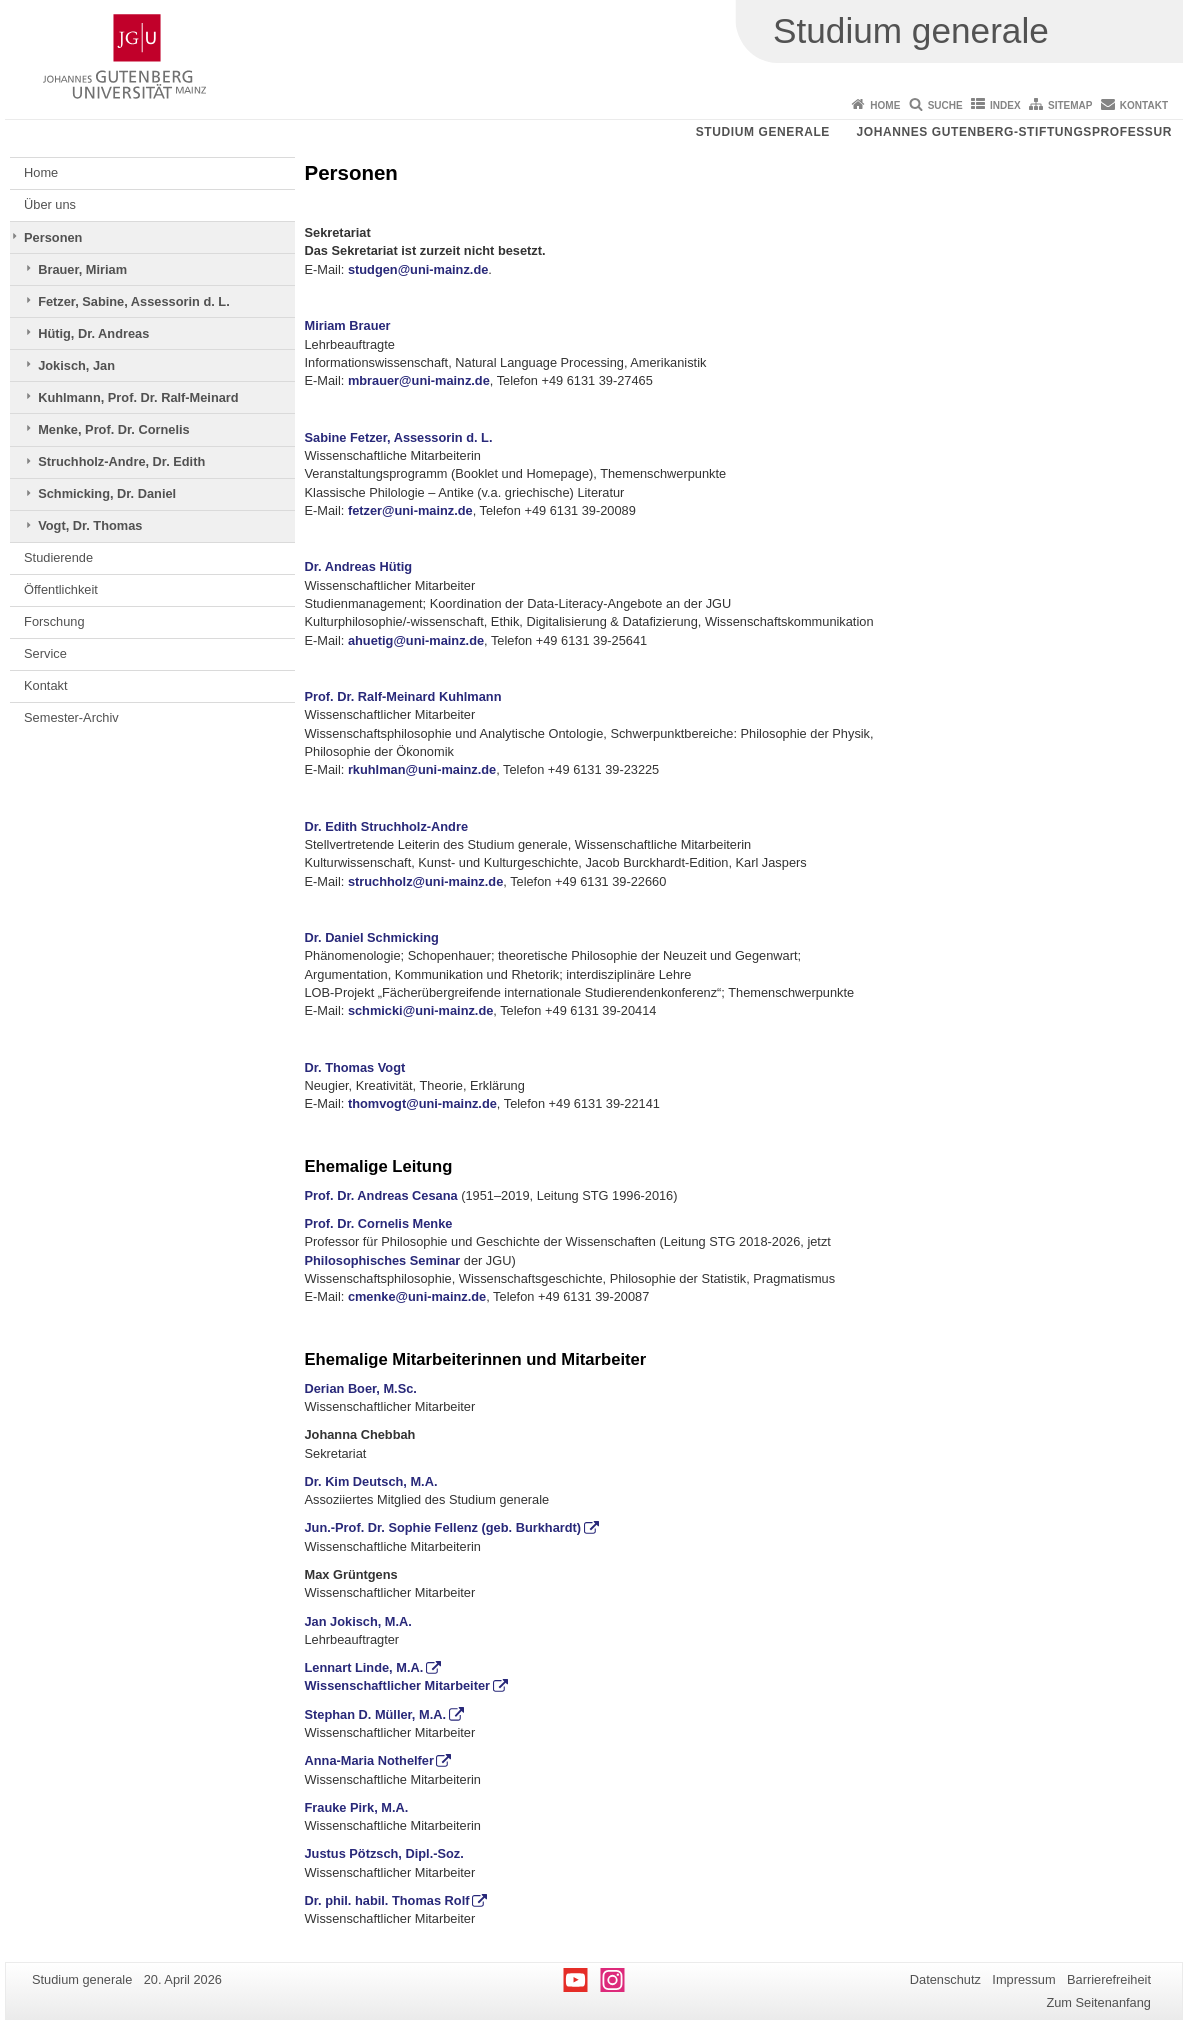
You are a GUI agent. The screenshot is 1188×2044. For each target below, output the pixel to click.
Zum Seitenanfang (1098, 2002)
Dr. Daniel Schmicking (372, 937)
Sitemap (1070, 105)
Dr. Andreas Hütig (359, 566)
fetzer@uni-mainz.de (410, 510)
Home (885, 105)
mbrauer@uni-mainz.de (419, 380)
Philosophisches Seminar (383, 1260)
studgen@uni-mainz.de (418, 269)
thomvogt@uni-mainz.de (422, 1103)
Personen (53, 237)
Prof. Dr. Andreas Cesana (381, 1195)
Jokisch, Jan (76, 365)
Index (1005, 105)
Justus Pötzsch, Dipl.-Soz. (384, 1853)
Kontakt (1144, 105)
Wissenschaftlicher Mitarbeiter (398, 1685)
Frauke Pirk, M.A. (357, 1807)
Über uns (50, 204)
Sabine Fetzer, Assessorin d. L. (399, 437)
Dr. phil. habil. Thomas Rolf (387, 1900)
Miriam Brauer (348, 325)
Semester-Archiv (71, 717)
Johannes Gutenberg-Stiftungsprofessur (1014, 132)
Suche (945, 105)
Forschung (54, 621)
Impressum (1023, 1979)
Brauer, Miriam (82, 269)
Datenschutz (945, 1979)
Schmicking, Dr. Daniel (107, 493)
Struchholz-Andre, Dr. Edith (121, 461)
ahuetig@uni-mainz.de (416, 640)
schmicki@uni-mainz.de (420, 1010)
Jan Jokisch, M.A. (358, 1621)
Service (45, 653)
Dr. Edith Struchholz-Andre (387, 826)
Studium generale (763, 132)
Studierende (58, 557)
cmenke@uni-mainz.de (417, 1296)
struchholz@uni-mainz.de (425, 881)
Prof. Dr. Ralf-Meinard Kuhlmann (403, 696)
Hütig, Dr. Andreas (93, 333)
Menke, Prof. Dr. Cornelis (113, 429)
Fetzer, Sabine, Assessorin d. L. (134, 301)
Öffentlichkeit (61, 589)
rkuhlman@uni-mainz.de (422, 769)
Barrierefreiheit (1109, 1979)
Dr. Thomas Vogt (355, 1067)
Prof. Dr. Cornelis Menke (379, 1223)
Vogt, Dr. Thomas (90, 525)
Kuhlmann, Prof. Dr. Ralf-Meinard (138, 397)
